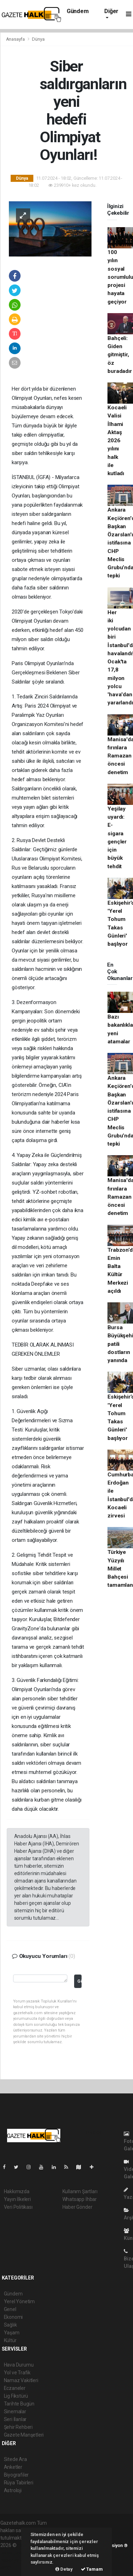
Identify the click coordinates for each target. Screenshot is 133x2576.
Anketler (13, 2467)
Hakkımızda (16, 2191)
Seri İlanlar (15, 2419)
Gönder (79, 1981)
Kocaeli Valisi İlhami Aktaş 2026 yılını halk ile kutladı (117, 440)
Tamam (92, 2569)
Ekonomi (13, 2317)
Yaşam (12, 2332)
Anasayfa (16, 39)
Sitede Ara (15, 2459)
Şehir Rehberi (18, 2427)
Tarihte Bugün (19, 2404)
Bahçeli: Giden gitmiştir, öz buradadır (119, 354)
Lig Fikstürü (16, 2396)
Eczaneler (15, 2388)
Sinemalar (15, 2411)
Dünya (38, 39)
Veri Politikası (18, 2207)
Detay (64, 2569)
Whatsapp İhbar (79, 2199)
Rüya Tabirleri (18, 2482)
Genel (10, 2309)
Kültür (10, 2340)
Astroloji (13, 2490)
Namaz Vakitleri (21, 2380)
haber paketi (14, 2552)
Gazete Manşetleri (24, 2435)
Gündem (78, 11)
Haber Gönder (77, 2207)
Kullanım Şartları (80, 2191)
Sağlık (10, 2325)
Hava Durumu (19, 2365)
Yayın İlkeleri (17, 2199)
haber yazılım (15, 2560)
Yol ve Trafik (17, 2372)
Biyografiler (16, 2475)
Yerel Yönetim (19, 2301)
